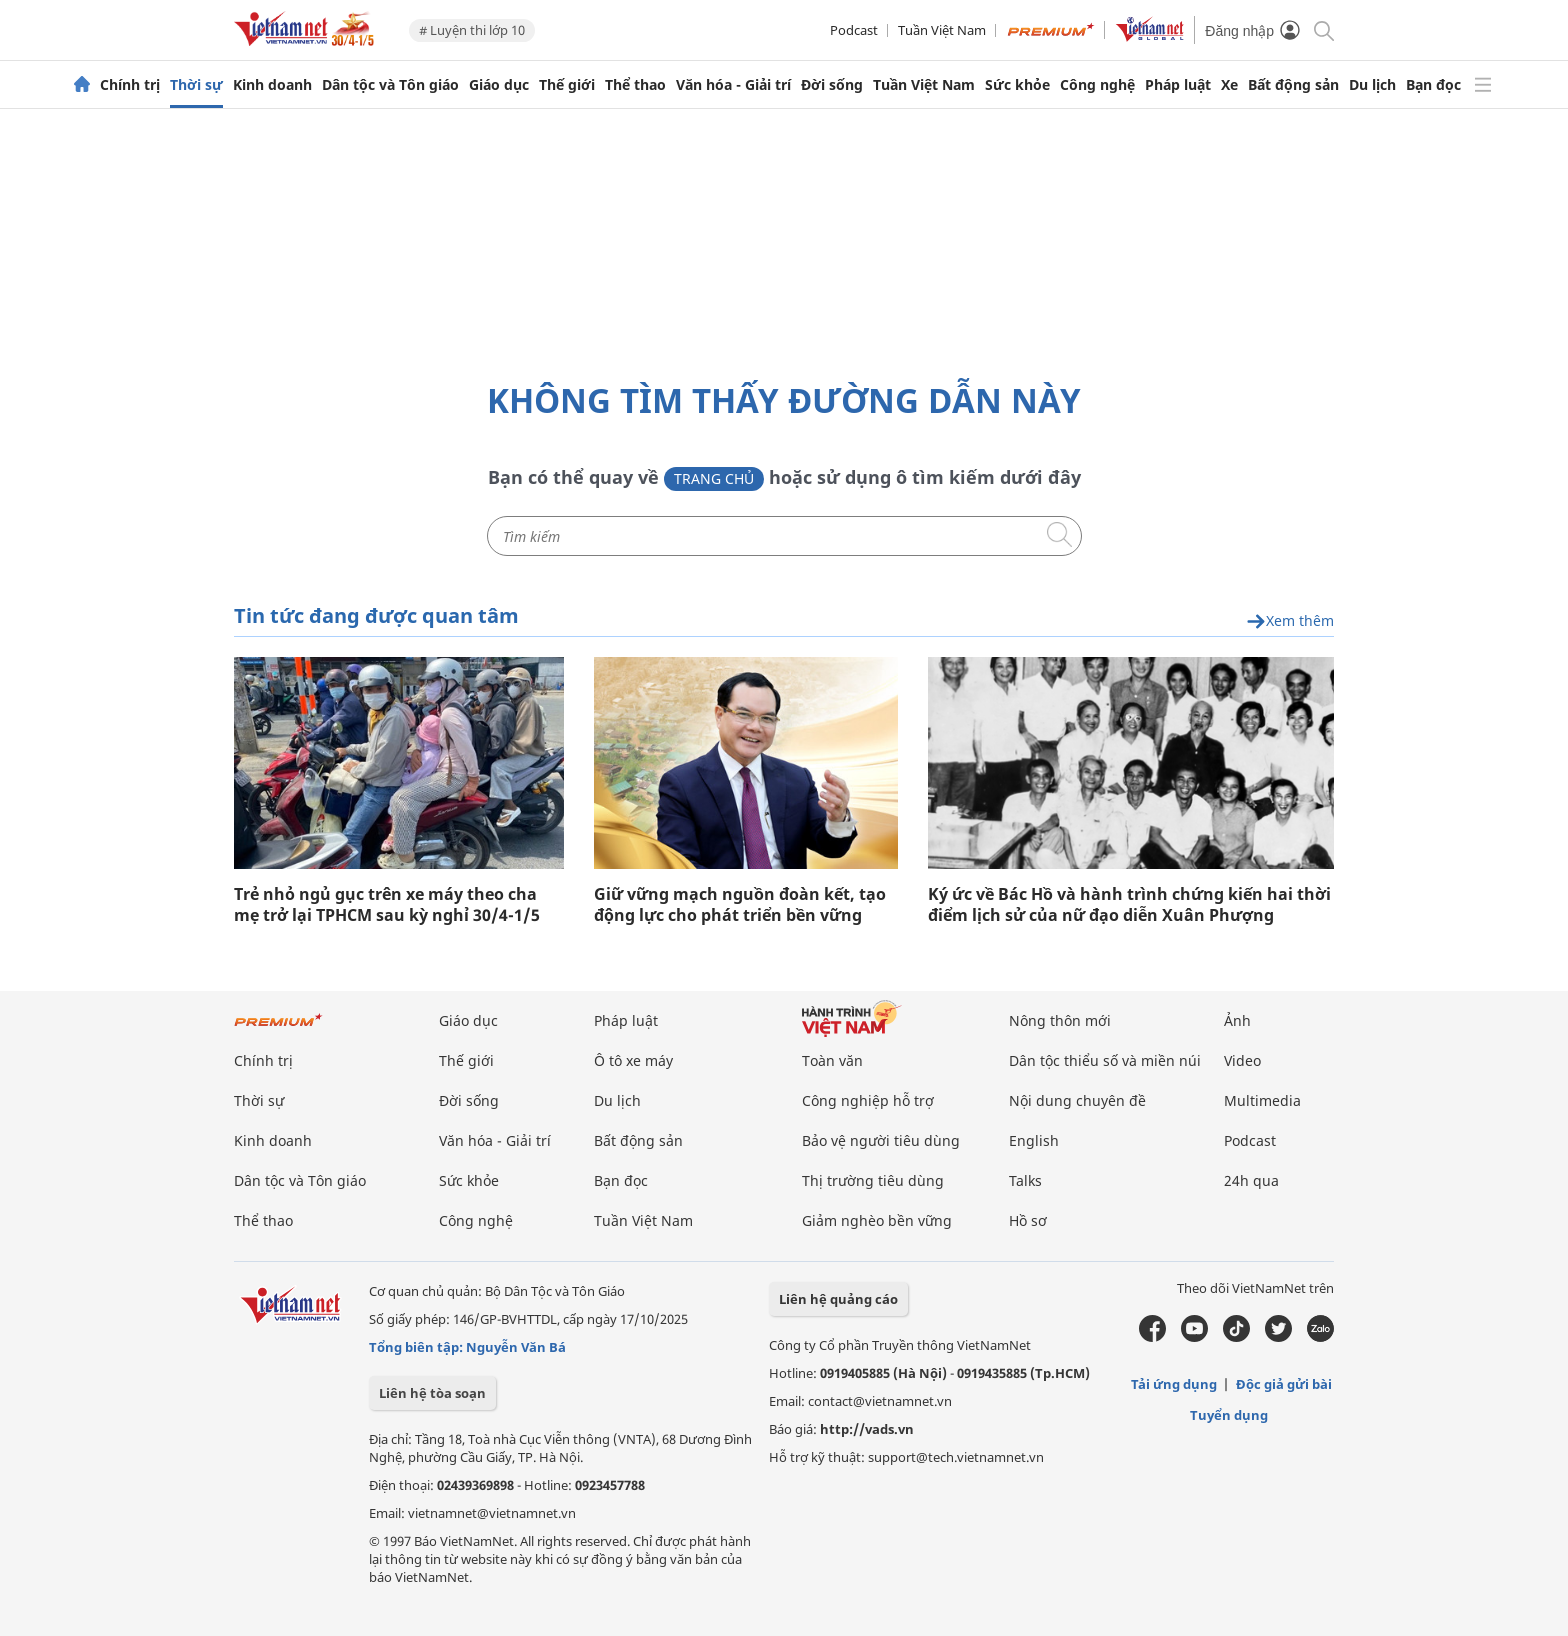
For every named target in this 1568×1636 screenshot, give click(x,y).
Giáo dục (499, 85)
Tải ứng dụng (1174, 1384)
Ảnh (1237, 1020)
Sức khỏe (1017, 85)
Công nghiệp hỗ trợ (868, 1100)
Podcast (854, 30)
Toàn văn (832, 1060)
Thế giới (567, 85)
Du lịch (1372, 85)
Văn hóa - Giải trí (733, 85)
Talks (1025, 1180)
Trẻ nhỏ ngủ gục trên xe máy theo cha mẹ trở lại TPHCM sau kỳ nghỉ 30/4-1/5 (387, 905)
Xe (1229, 85)
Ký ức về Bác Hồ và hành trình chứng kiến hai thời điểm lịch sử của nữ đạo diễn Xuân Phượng (1129, 905)
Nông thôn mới (1060, 1020)
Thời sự (196, 85)
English (1034, 1140)
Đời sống (832, 85)
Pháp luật (1178, 85)
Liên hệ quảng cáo (838, 1299)
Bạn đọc (1433, 85)
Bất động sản (1293, 85)
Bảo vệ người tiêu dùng (881, 1140)
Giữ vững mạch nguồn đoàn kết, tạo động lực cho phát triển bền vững (740, 905)
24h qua (1251, 1180)
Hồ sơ (1028, 1220)
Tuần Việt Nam (942, 30)
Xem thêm (1290, 621)
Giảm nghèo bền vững (877, 1220)
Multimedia (1262, 1100)
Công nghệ (1097, 85)
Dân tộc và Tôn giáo (390, 85)
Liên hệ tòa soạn (432, 1393)
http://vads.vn (867, 1429)
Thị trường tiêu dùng (873, 1180)
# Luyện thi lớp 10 (472, 30)
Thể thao (635, 85)
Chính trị (130, 85)
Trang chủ (714, 478)
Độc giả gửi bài (1284, 1384)
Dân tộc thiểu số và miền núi (1105, 1060)
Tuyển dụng (1229, 1415)
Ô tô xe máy (633, 1060)
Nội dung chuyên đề (1077, 1100)
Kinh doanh (272, 85)
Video (1242, 1060)
